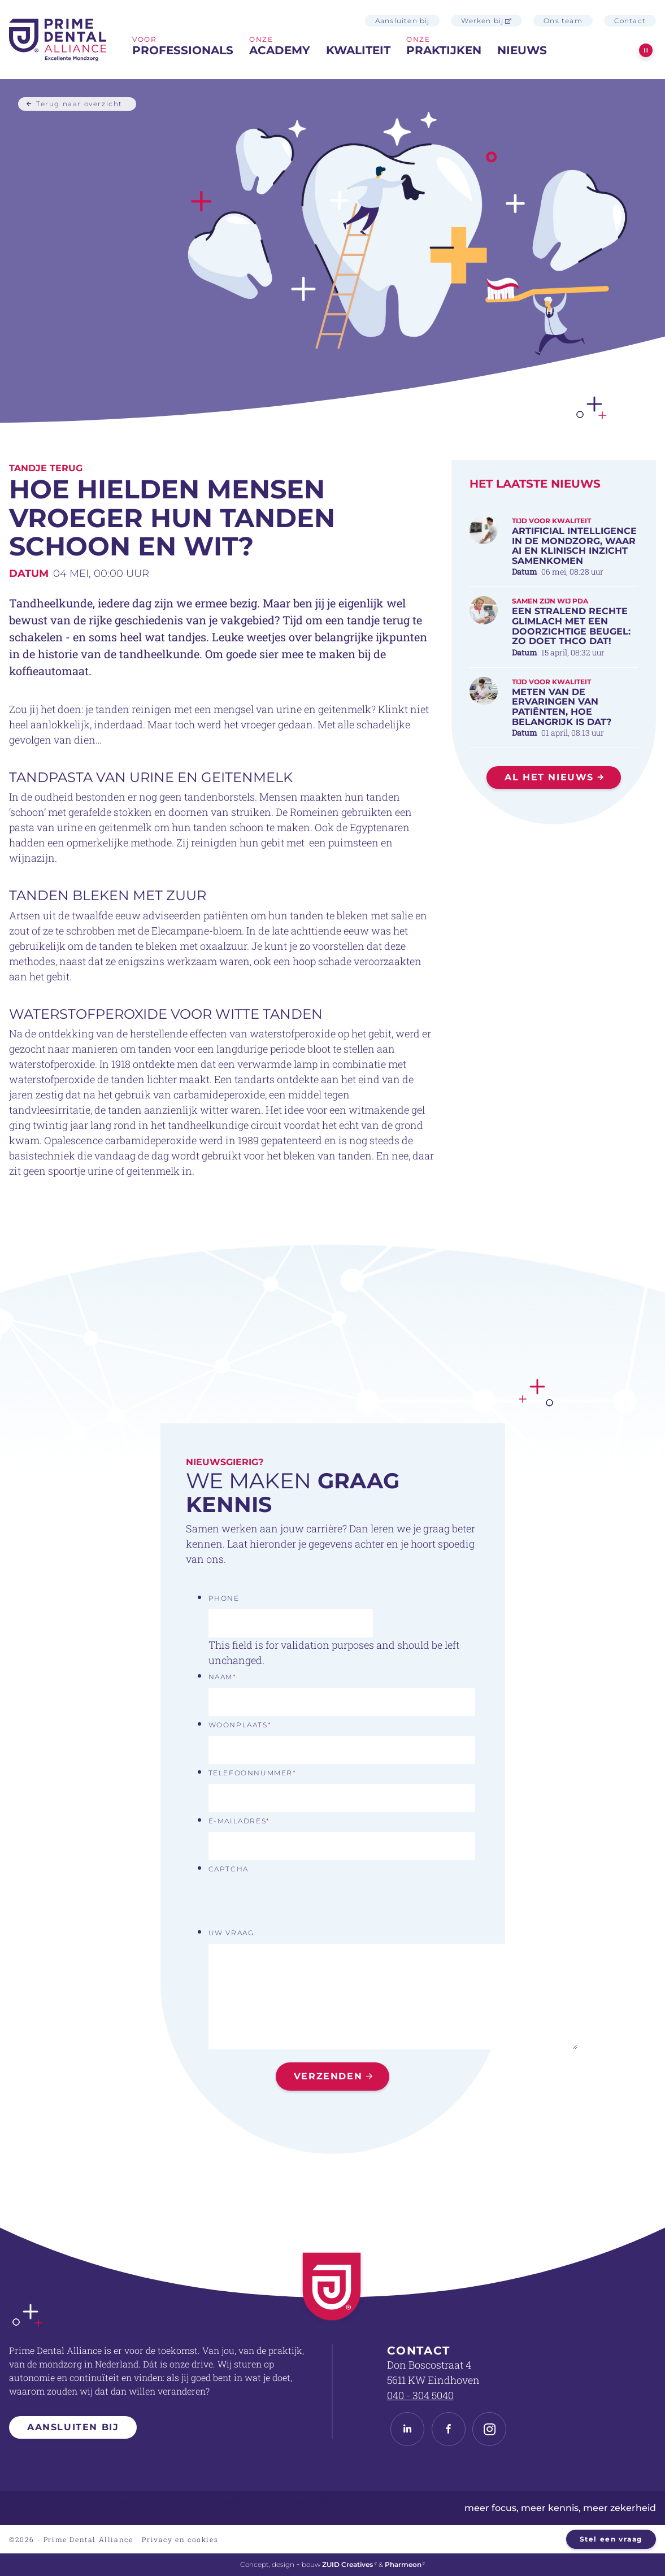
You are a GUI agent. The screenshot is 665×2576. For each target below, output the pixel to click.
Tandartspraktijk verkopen (209, 2501)
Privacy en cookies (180, 2539)
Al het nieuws (549, 777)
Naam (222, 1677)
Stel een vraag (611, 2539)
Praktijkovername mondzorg (73, 2514)
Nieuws (522, 50)
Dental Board (319, 2501)
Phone (224, 1598)
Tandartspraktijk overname (68, 2501)
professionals (182, 50)
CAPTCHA (228, 1869)
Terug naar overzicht (79, 103)
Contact (630, 20)
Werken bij (486, 20)
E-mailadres (239, 1821)
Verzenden (328, 2076)
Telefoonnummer (252, 1773)
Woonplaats (240, 1725)
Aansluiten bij (402, 20)
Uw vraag (231, 1932)
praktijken (443, 50)
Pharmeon (405, 2564)
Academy (279, 50)
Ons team (563, 20)
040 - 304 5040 (420, 2395)
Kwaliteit (358, 50)
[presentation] (294, 1902)
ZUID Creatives (349, 2564)
